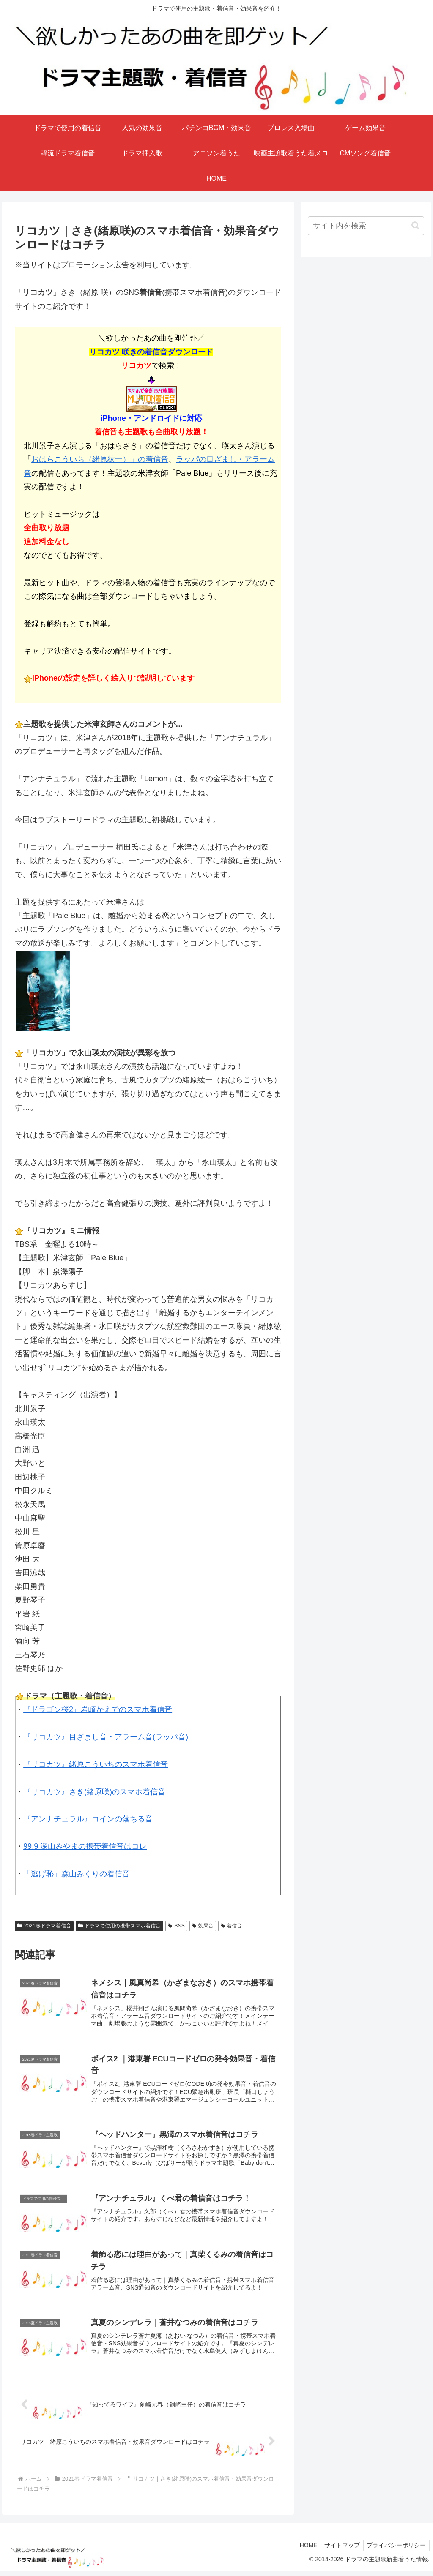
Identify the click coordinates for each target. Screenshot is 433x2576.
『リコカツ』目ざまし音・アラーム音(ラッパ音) (105, 1737)
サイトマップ (339, 2549)
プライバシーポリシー (395, 2549)
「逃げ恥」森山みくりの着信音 (76, 1874)
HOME (303, 2549)
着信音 (231, 1926)
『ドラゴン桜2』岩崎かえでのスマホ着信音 (97, 1709)
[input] (366, 225)
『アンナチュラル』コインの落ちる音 (88, 1819)
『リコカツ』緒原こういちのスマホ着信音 (95, 1764)
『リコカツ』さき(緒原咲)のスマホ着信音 (94, 1792)
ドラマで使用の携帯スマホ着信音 (119, 1926)
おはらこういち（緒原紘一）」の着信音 (99, 459)
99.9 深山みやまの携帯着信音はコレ (85, 1846)
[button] (415, 225)
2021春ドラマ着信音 (44, 1926)
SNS (176, 1926)
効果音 (203, 1926)
